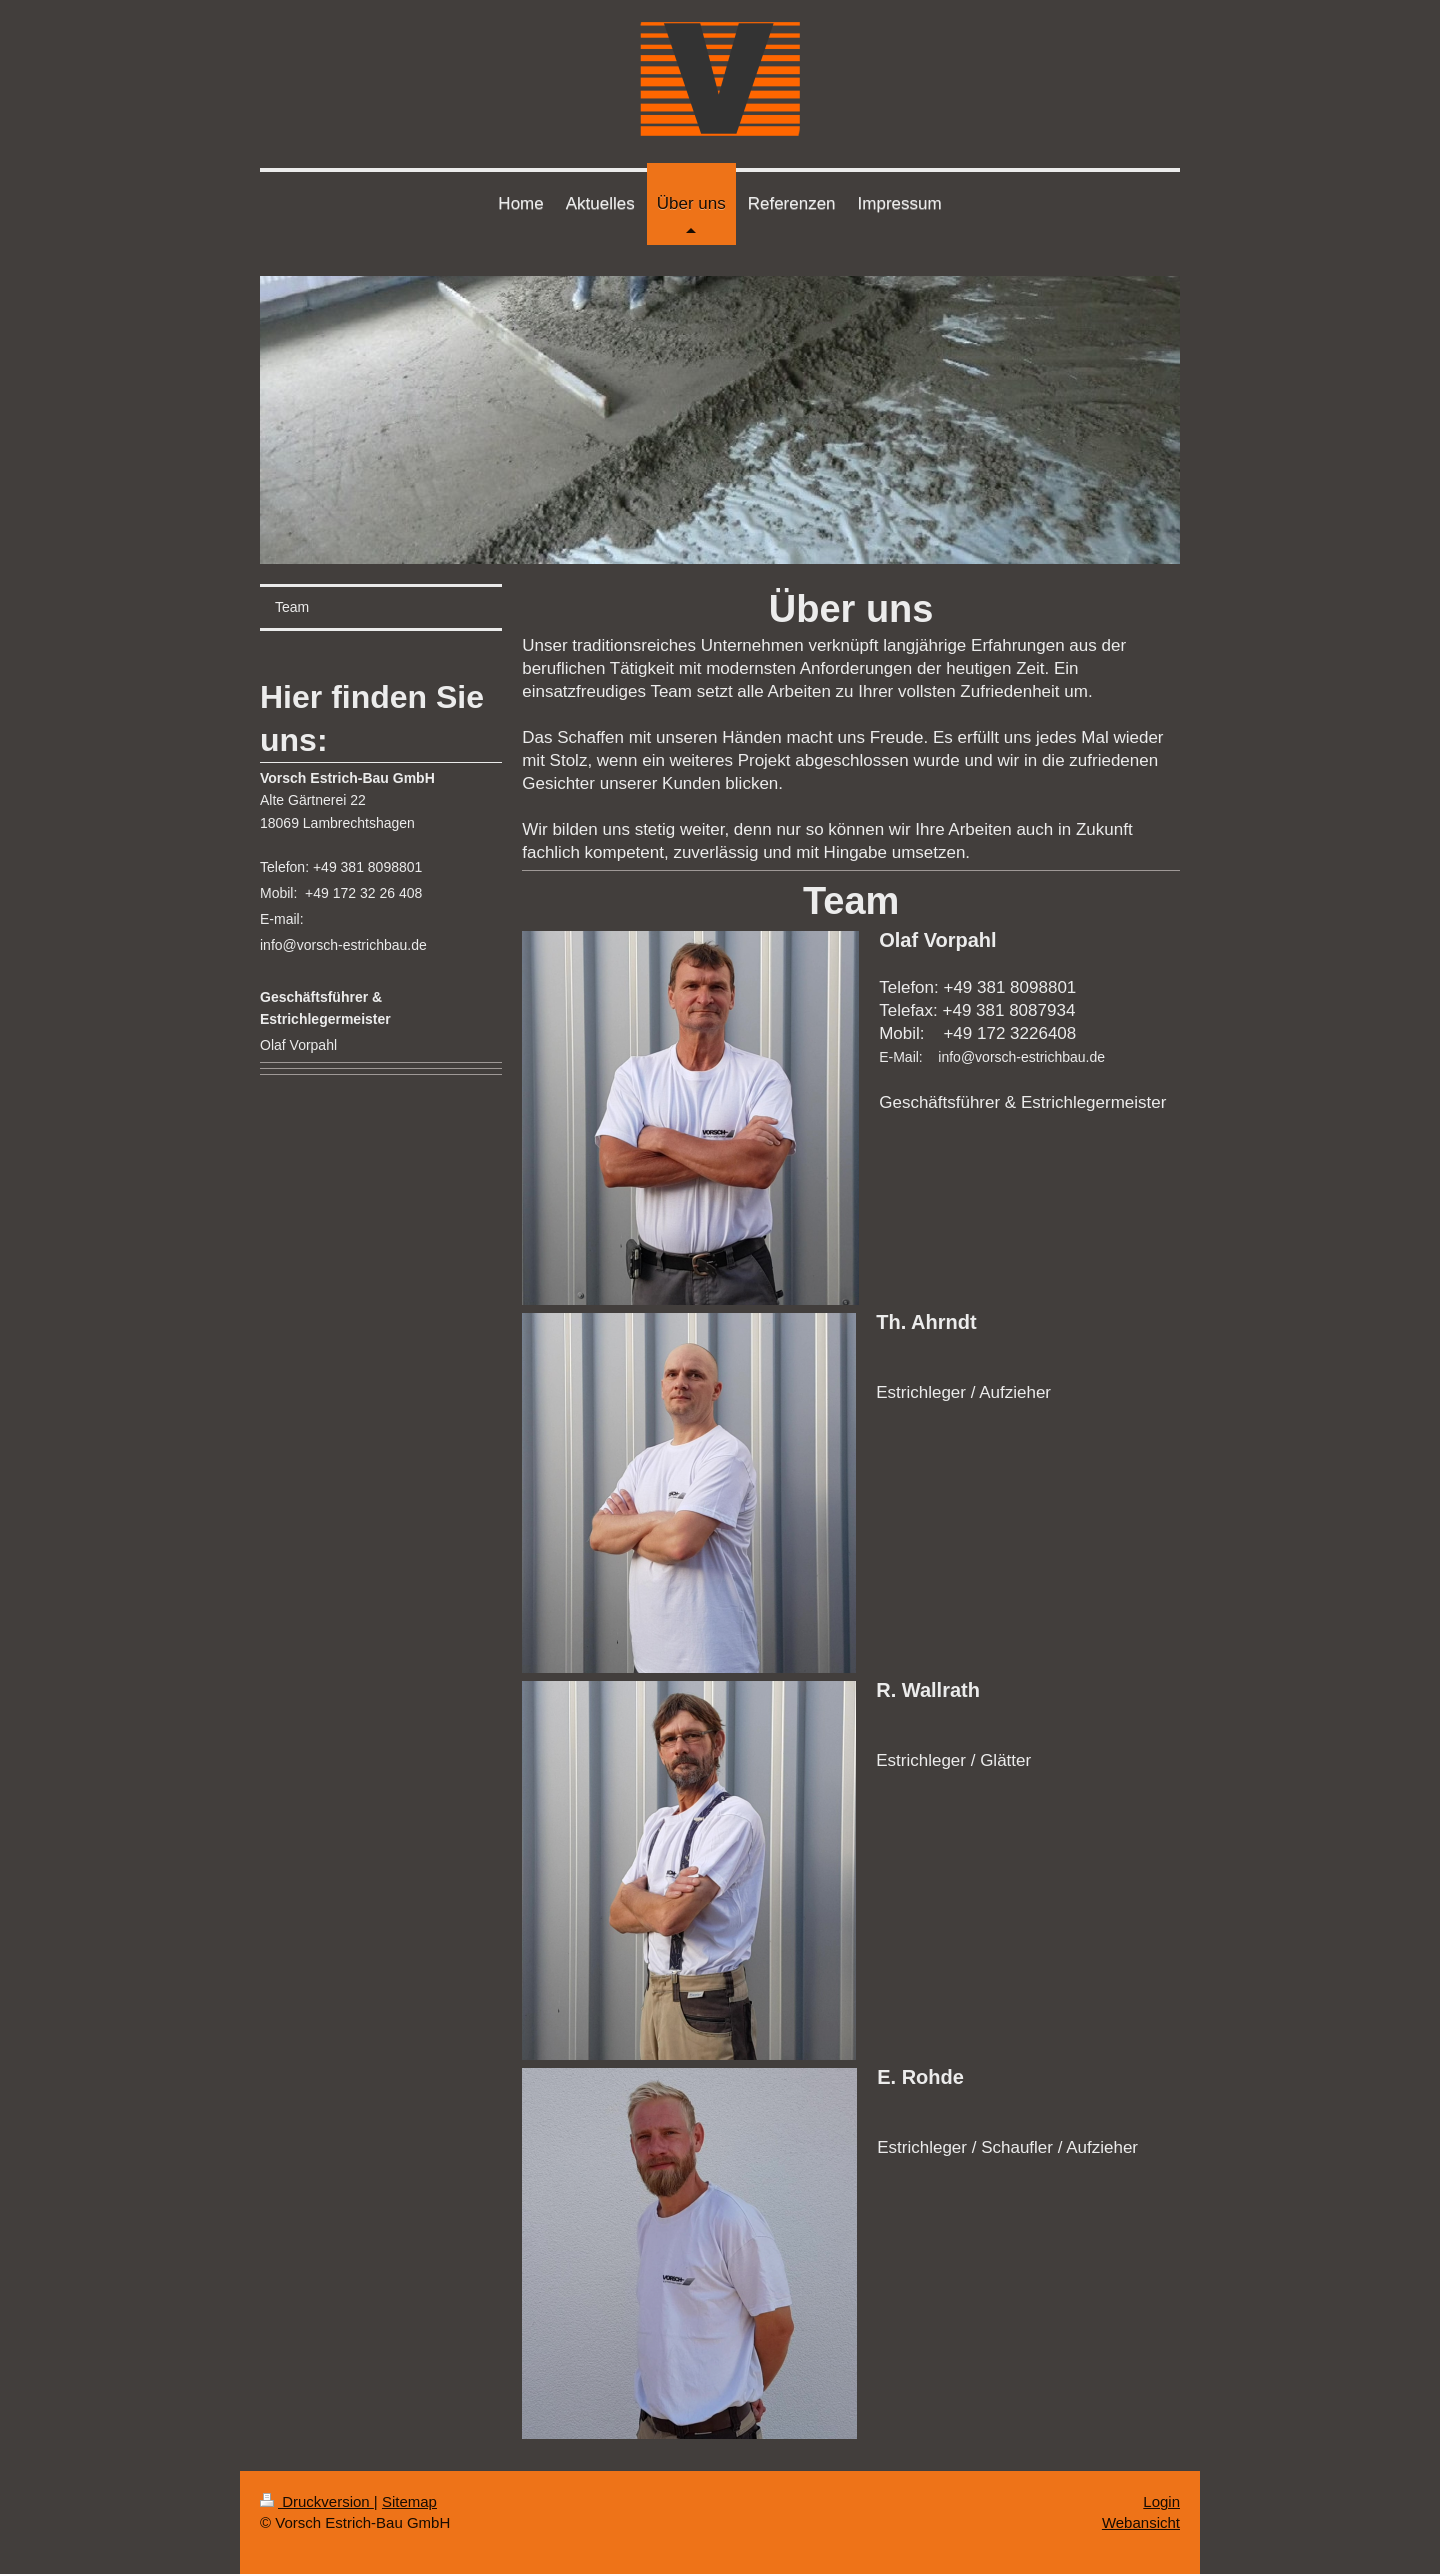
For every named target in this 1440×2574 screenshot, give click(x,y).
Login (1161, 2501)
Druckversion (317, 2501)
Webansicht (1141, 2522)
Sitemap (409, 2501)
